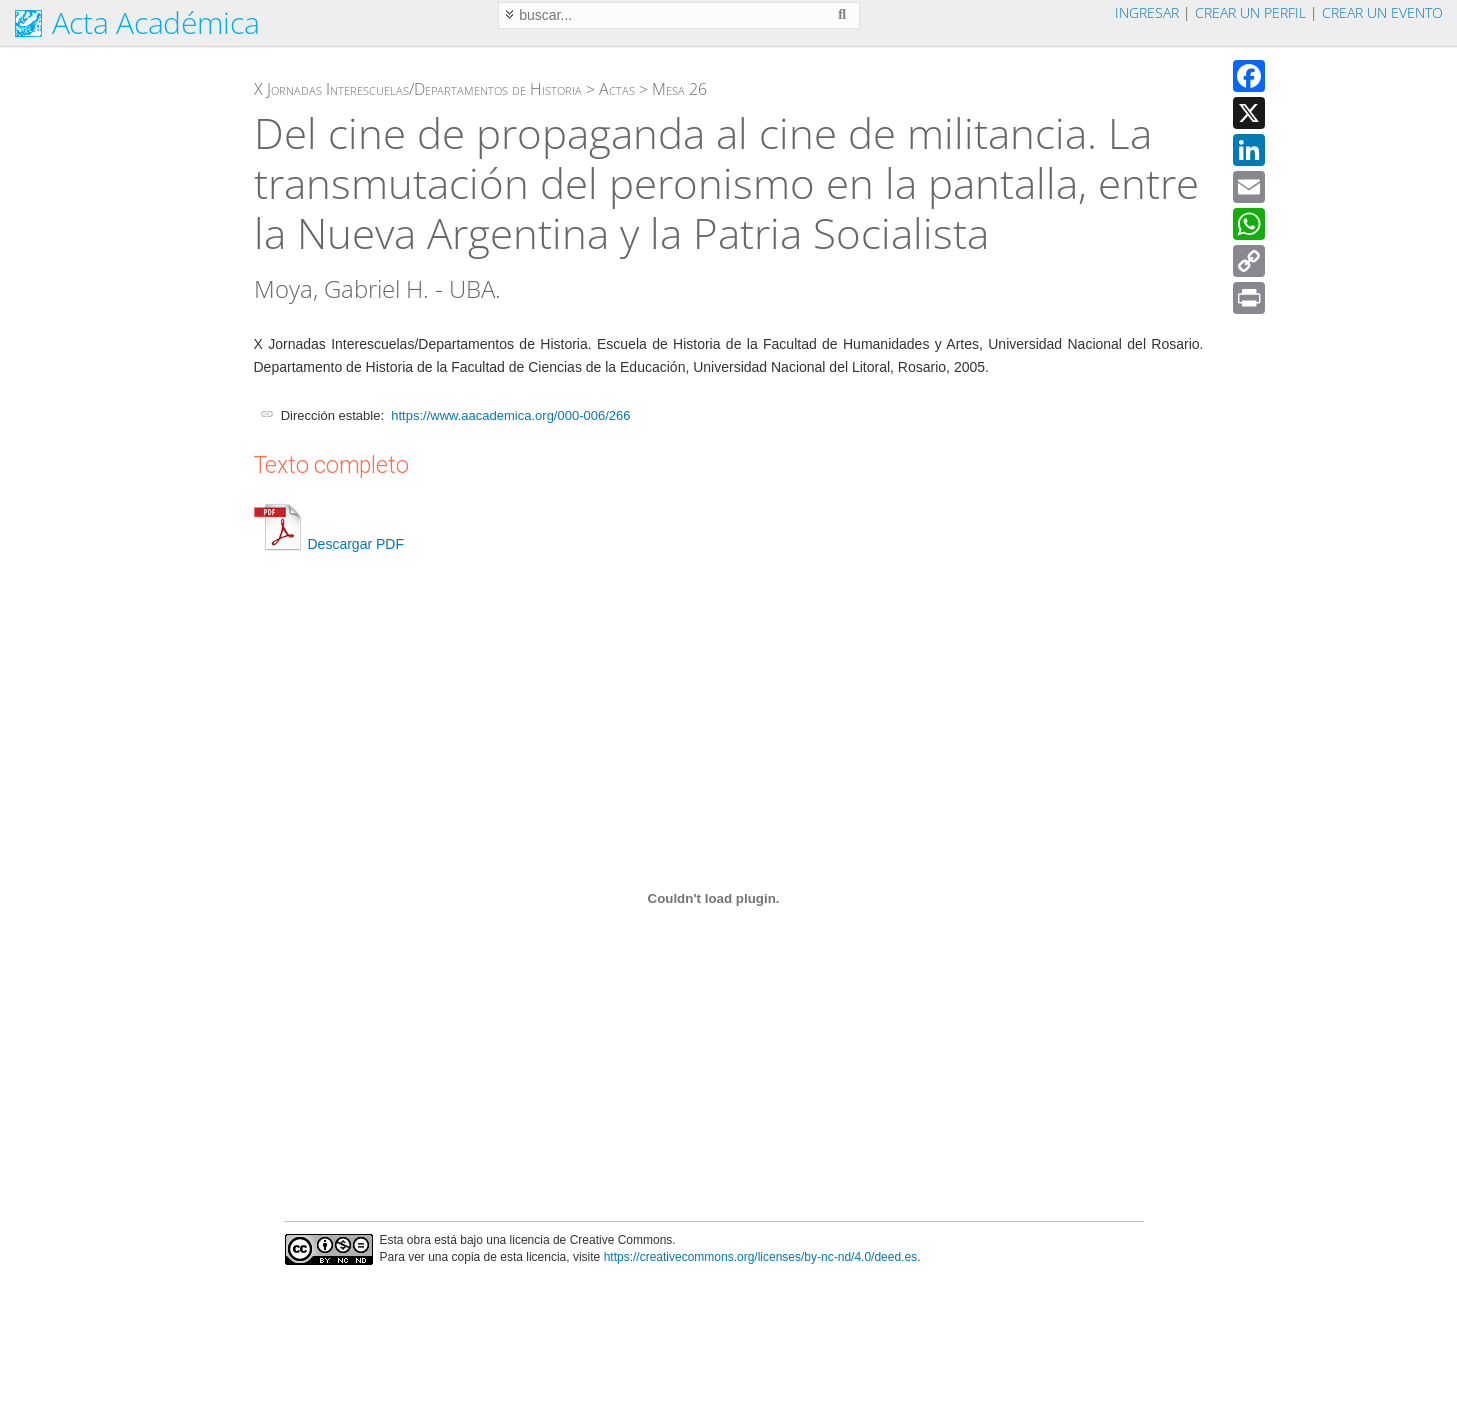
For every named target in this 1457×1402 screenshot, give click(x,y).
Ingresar (1147, 12)
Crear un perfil (1250, 12)
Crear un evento (1382, 12)
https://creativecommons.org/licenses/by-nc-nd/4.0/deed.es (761, 1257)
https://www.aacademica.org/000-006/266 (510, 415)
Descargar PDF (329, 544)
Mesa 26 (679, 89)
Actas (617, 89)
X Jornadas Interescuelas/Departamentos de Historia (418, 89)
